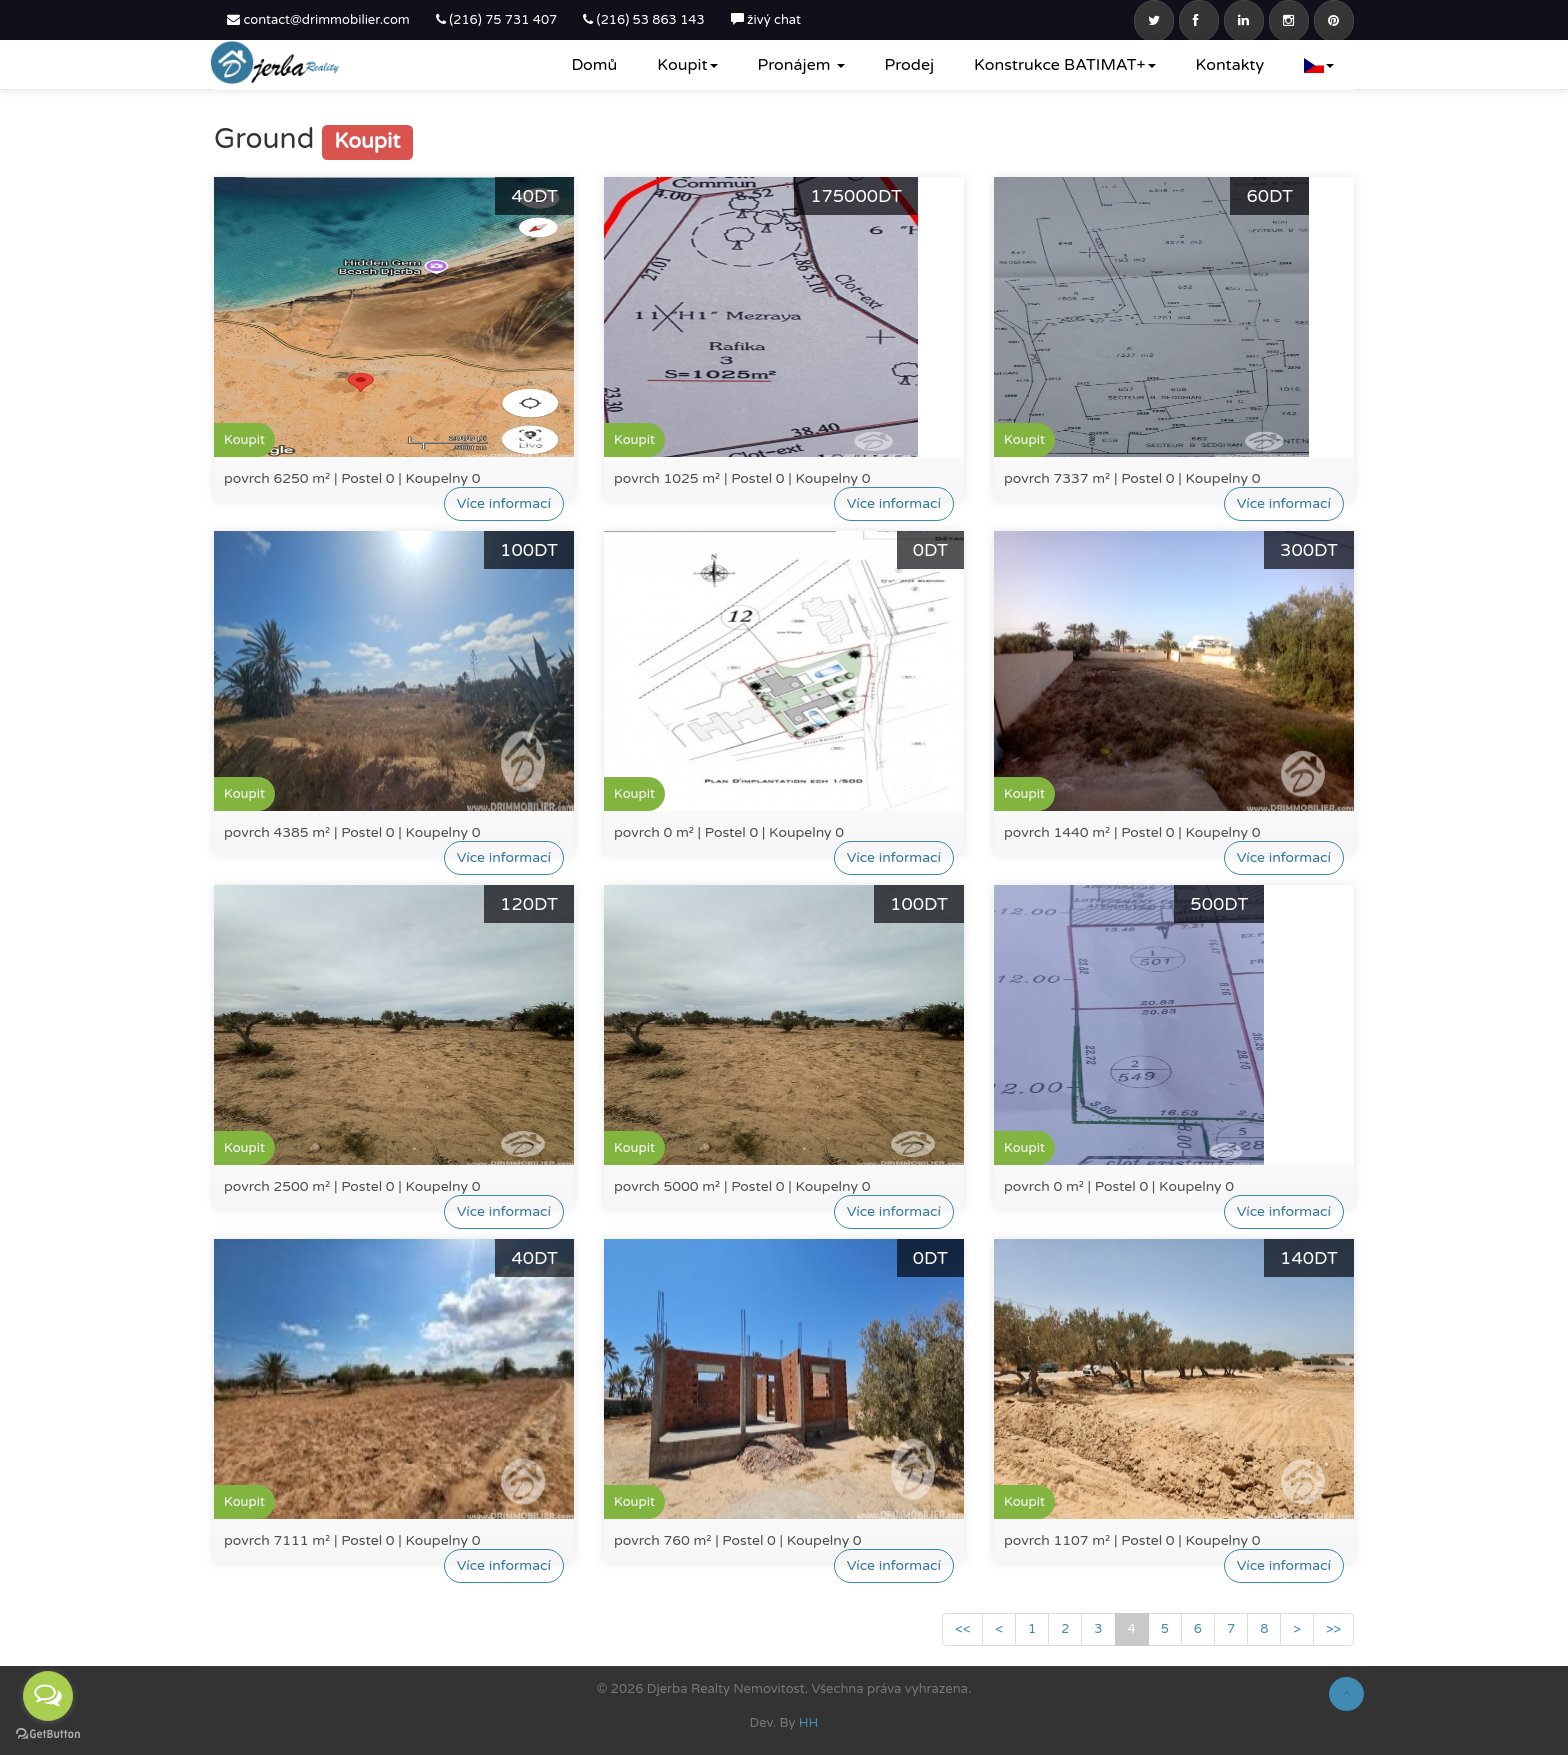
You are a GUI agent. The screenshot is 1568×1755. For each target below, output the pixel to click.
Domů (594, 65)
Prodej (909, 65)
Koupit (687, 65)
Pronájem (801, 65)
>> (1333, 1629)
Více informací (504, 503)
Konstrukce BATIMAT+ (1065, 65)
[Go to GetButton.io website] (48, 1734)
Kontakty (1230, 65)
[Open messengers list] (48, 1696)
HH (809, 1723)
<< (962, 1629)
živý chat (766, 20)
